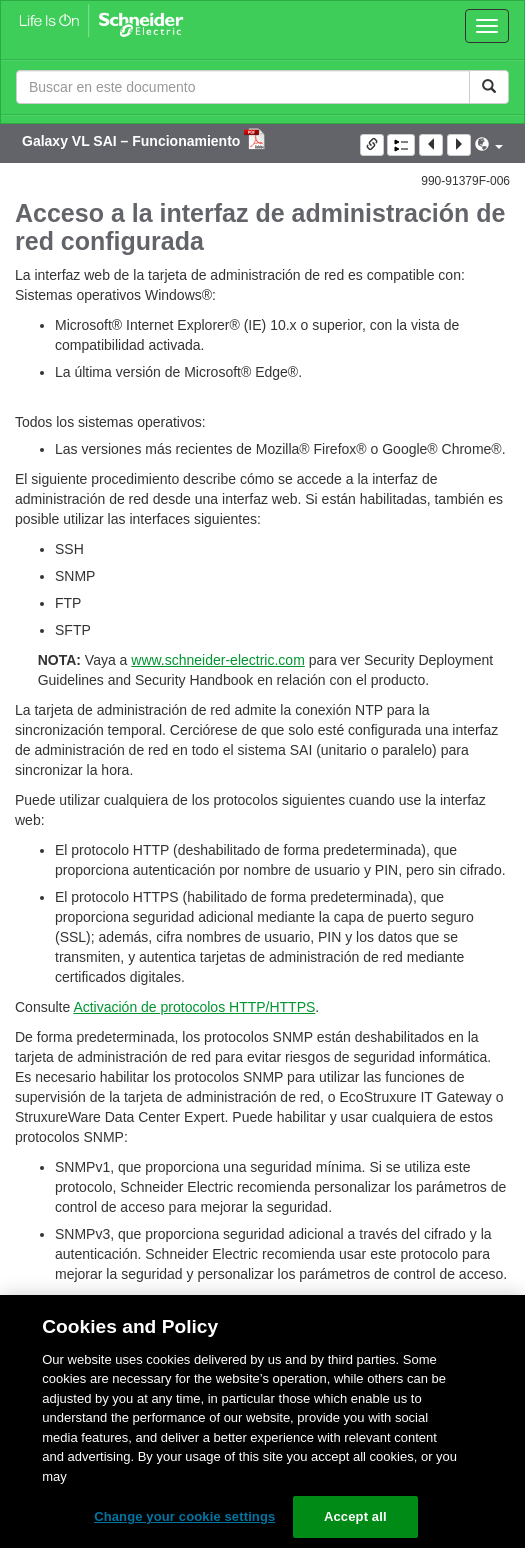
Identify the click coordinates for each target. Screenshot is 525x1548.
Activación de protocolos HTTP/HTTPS (194, 1007)
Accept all (355, 1516)
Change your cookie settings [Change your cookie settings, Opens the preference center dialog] (184, 1516)
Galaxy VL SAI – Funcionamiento (133, 141)
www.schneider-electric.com (218, 660)
